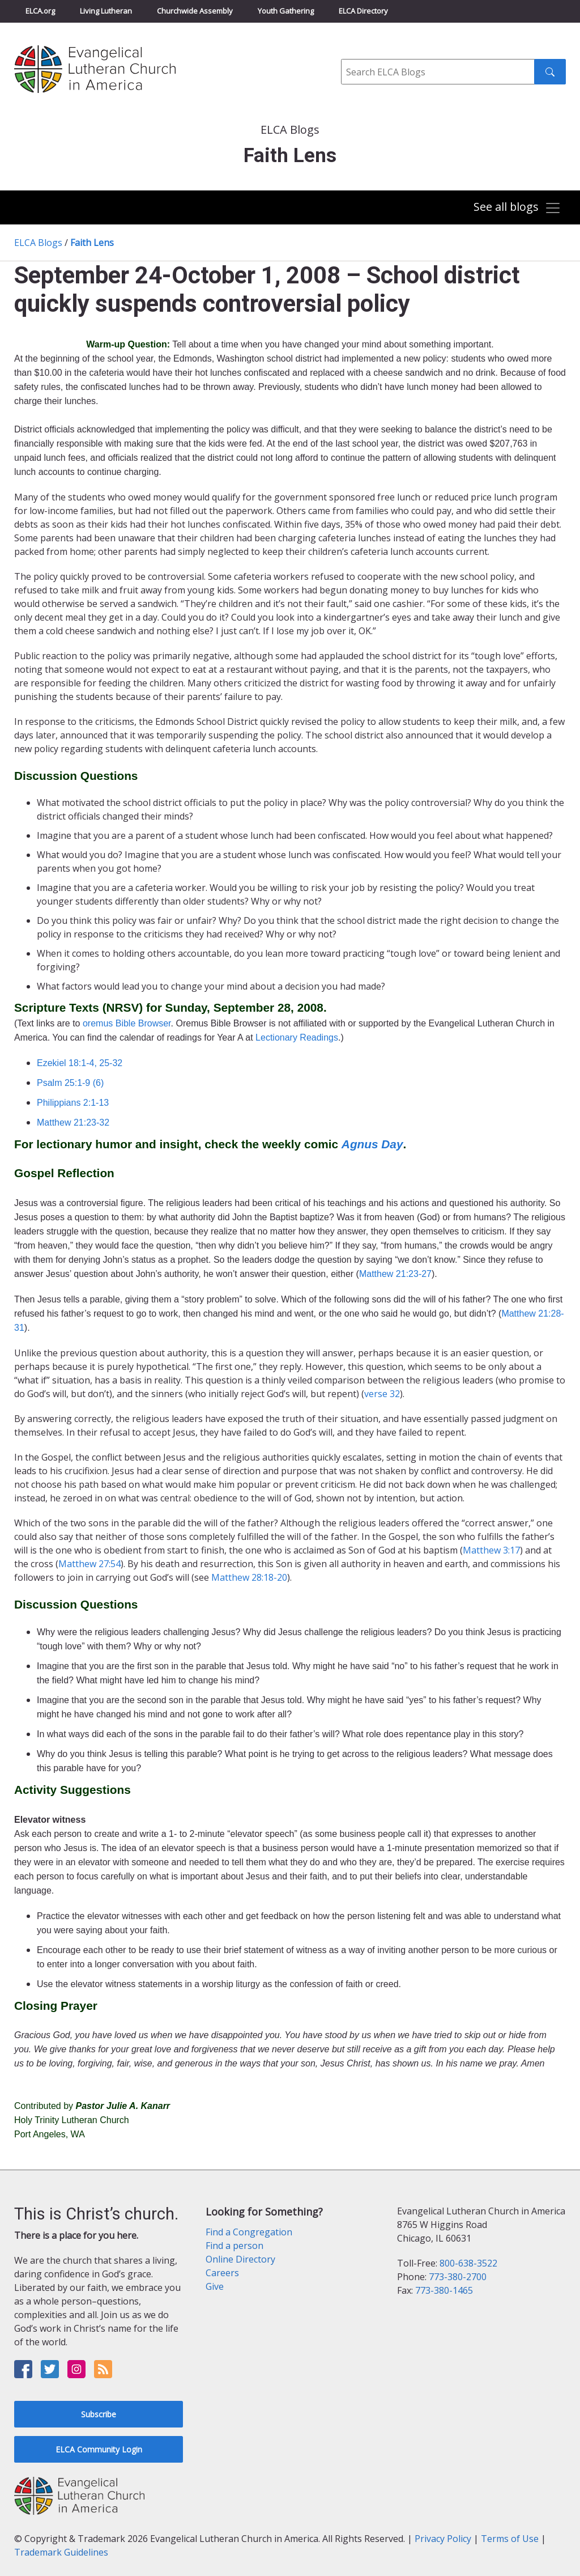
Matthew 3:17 (491, 1550)
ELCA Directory (363, 11)
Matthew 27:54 (89, 1564)
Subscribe (98, 2414)
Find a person (234, 2245)
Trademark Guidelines (61, 2552)
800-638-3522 (468, 2263)
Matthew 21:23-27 (395, 1274)
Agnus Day (372, 1144)
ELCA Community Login (99, 2449)
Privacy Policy (443, 2538)
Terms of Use (510, 2538)
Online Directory (240, 2259)
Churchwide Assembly (195, 11)
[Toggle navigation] (517, 208)
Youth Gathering (286, 11)
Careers (222, 2273)
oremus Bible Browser (127, 1023)
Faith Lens (92, 242)
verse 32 (382, 1393)
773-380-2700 (458, 2277)
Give (215, 2286)
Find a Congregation (249, 2232)
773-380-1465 (444, 2290)
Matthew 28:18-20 (249, 1577)
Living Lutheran (106, 11)
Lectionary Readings (296, 1037)
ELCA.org (40, 11)
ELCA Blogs (38, 242)
